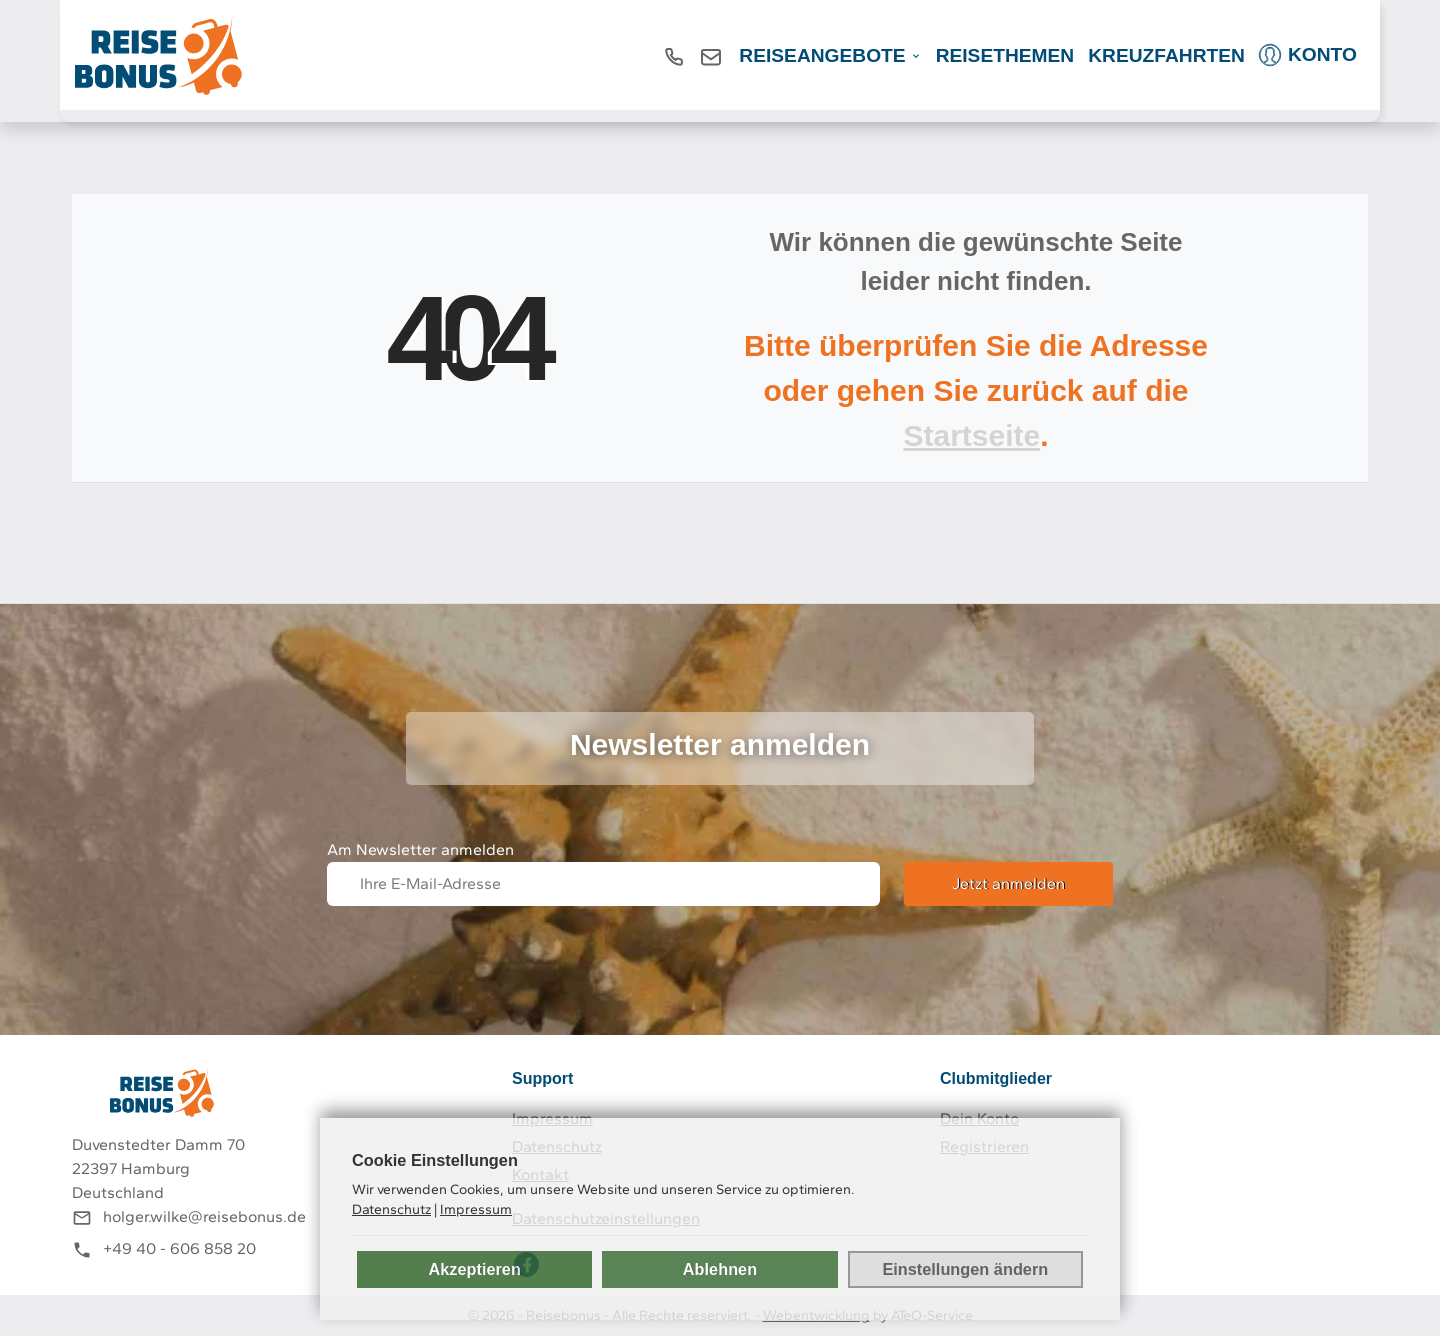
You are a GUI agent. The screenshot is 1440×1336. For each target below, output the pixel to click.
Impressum (476, 1209)
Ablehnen (720, 1269)
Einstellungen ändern (965, 1269)
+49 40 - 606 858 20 (179, 1248)
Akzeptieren (474, 1269)
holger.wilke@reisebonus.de (204, 1216)
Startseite (971, 435)
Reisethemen (1005, 55)
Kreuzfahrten (1166, 55)
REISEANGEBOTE (822, 55)
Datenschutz (391, 1209)
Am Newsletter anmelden (420, 849)
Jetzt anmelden (1008, 883)
